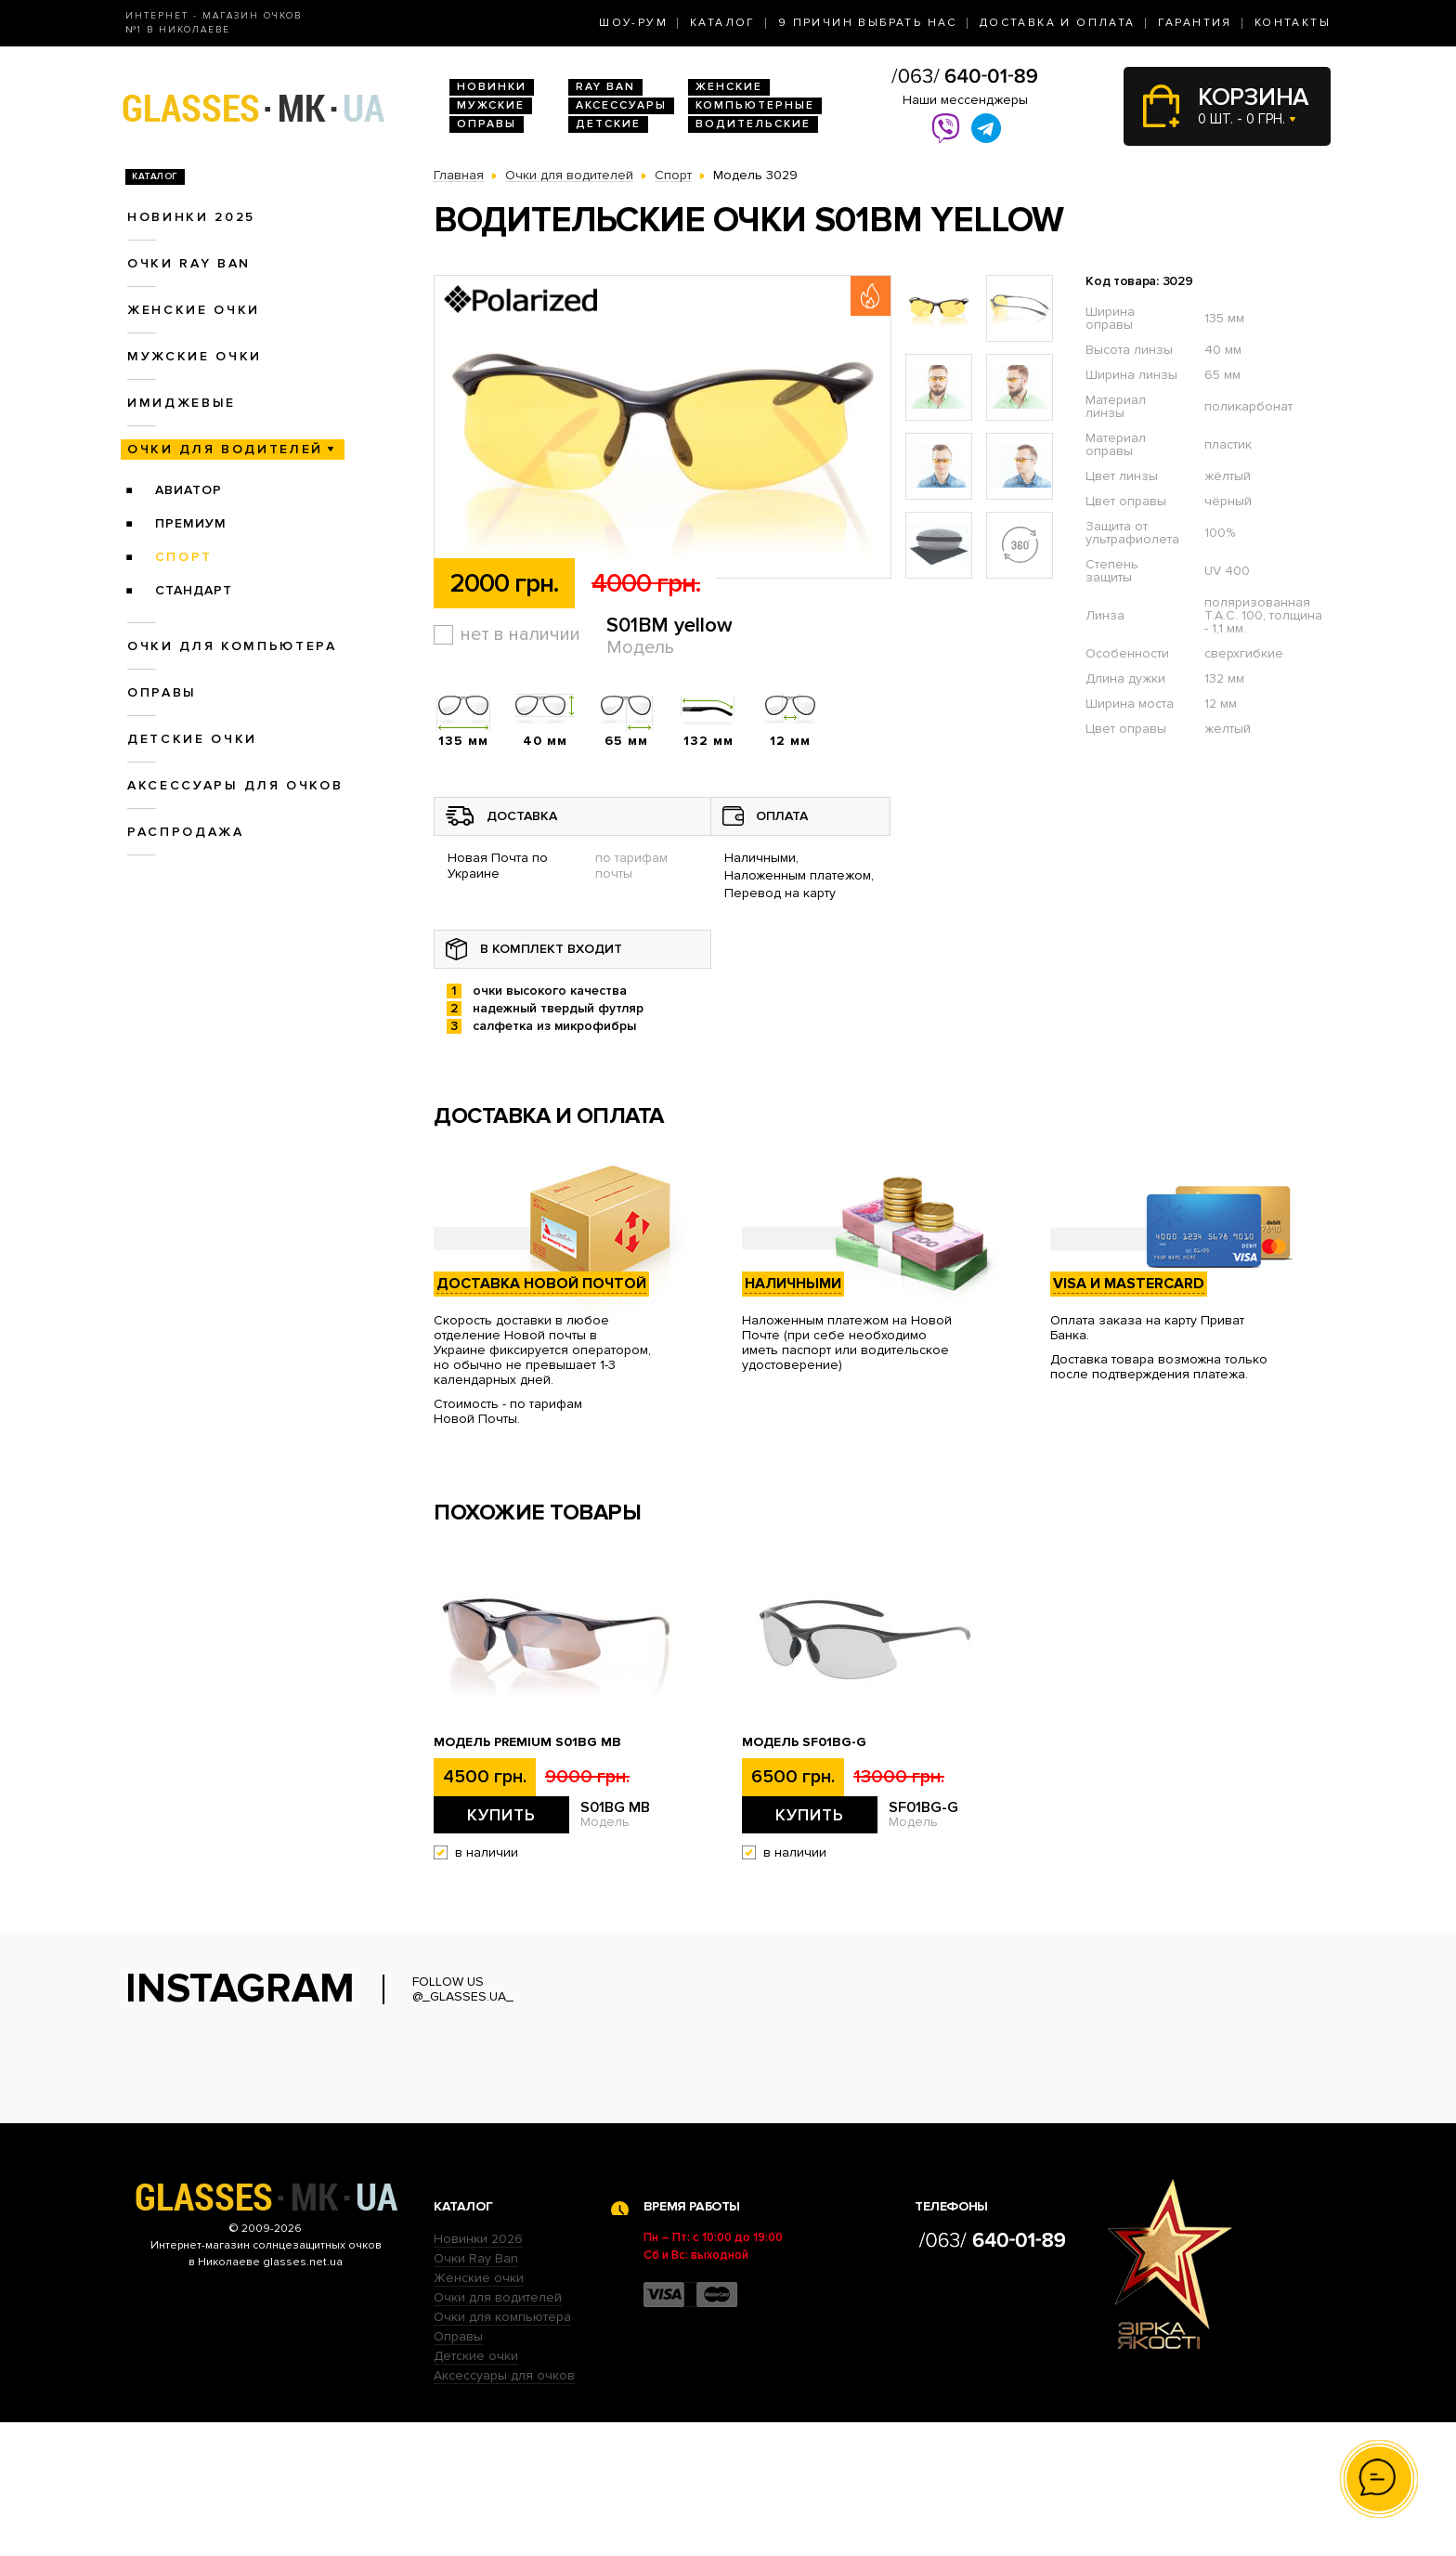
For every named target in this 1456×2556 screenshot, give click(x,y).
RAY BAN (605, 87)
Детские (608, 124)
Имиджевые (181, 403)
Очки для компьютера (232, 646)
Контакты (1292, 23)
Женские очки (193, 310)
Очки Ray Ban (476, 2392)
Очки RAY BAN (189, 263)
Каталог (723, 23)
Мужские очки (194, 356)
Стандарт (193, 590)
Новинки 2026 (478, 2372)
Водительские (753, 124)
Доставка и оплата (1058, 23)
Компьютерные (755, 105)
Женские (729, 87)
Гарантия (1195, 23)
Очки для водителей (225, 449)
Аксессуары (621, 105)
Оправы (486, 124)
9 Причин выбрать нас (867, 23)
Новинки (491, 87)
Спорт (184, 557)
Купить (501, 1815)
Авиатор (188, 490)
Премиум (191, 523)
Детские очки (192, 739)
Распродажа (185, 832)
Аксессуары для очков (235, 785)
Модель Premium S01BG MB (527, 1742)
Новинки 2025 (191, 217)
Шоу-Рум (633, 23)
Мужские (491, 105)
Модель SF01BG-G (804, 1742)
